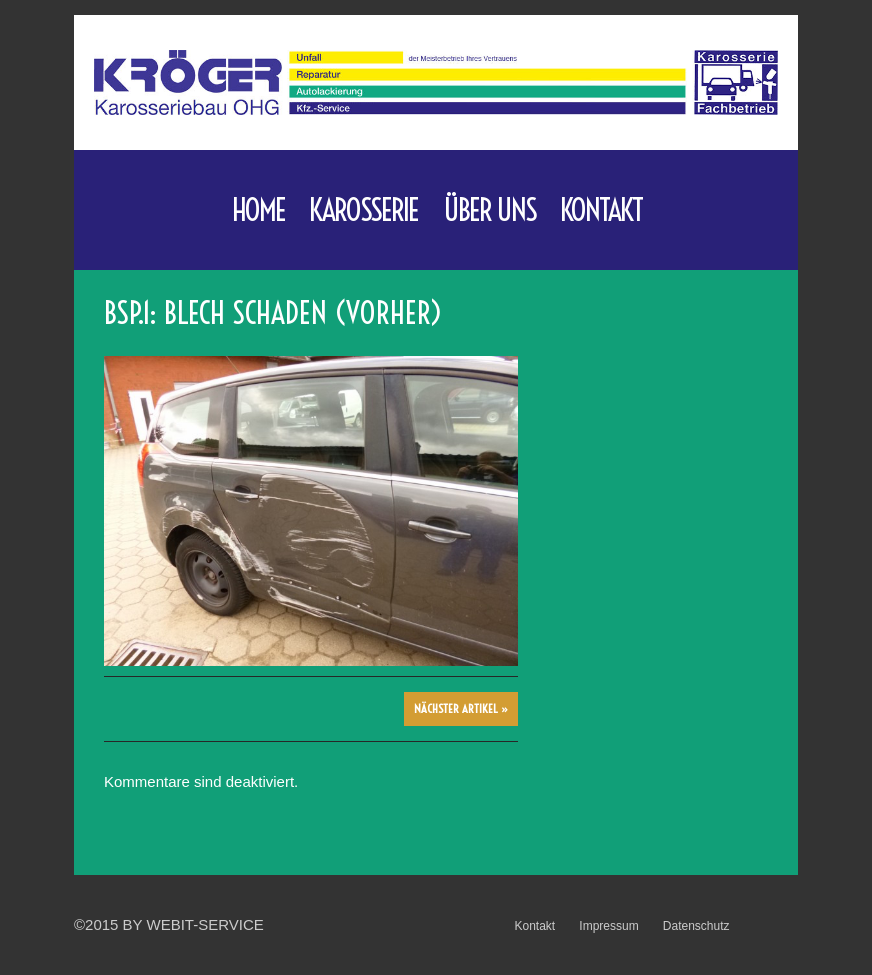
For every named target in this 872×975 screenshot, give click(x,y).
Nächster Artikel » (461, 708)
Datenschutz (696, 926)
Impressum (608, 926)
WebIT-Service (205, 924)
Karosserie (363, 216)
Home (258, 210)
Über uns (489, 210)
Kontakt (601, 210)
